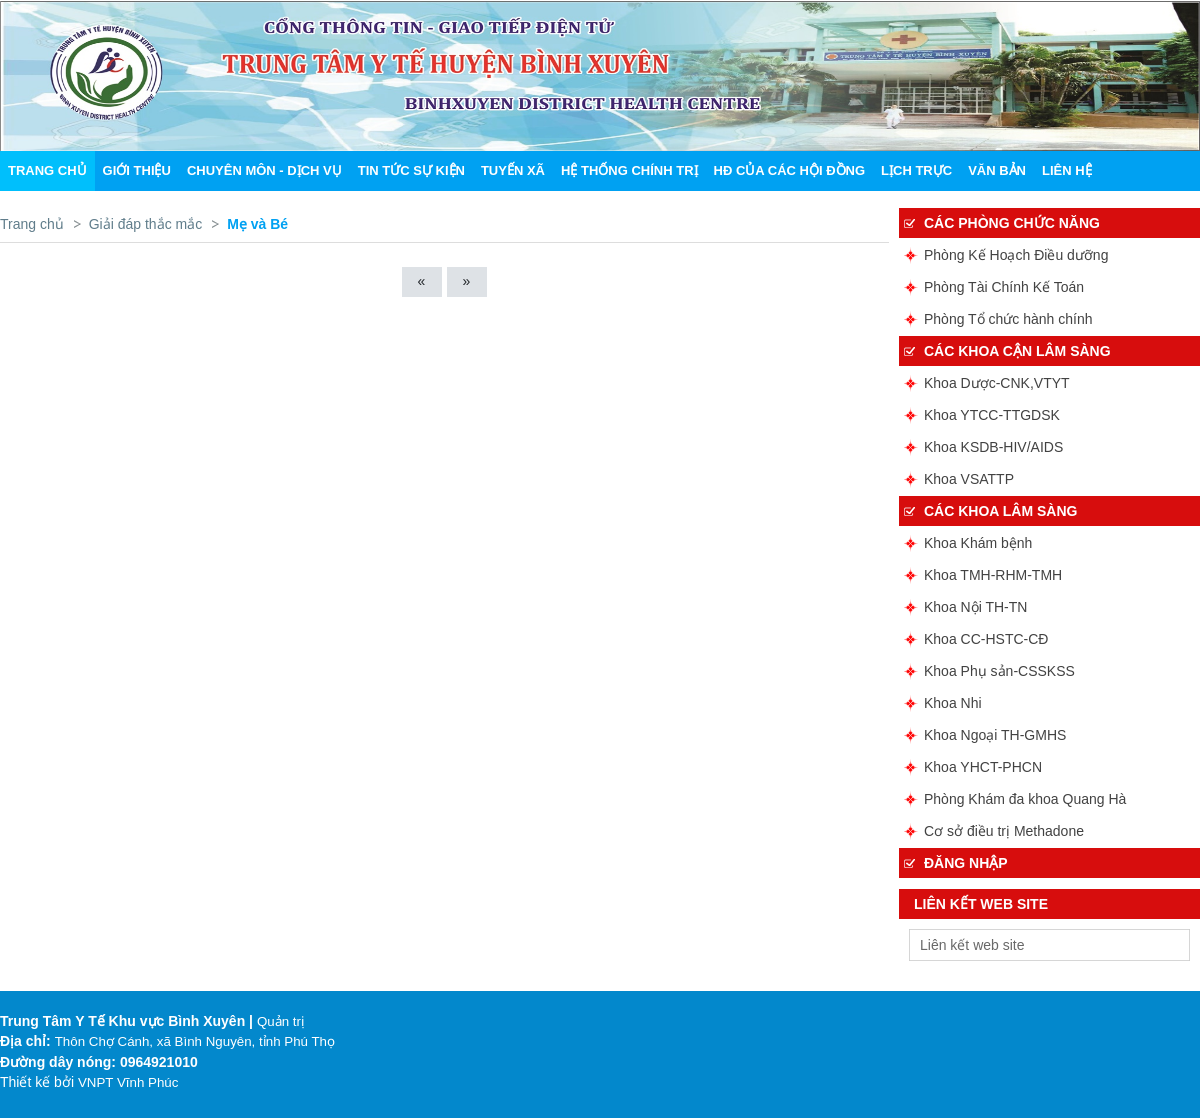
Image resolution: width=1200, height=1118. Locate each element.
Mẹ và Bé (257, 224)
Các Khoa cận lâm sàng (1017, 351)
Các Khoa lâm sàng (1000, 511)
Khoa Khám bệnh (978, 543)
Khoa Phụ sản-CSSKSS (999, 671)
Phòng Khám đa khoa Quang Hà (1025, 799)
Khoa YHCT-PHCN (983, 767)
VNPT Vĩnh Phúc (128, 1082)
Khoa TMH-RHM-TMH (993, 575)
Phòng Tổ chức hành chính (1008, 319)
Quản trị (280, 1021)
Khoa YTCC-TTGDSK (992, 415)
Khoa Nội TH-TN (975, 607)
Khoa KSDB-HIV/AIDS (993, 447)
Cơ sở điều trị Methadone (1004, 831)
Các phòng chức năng (1012, 223)
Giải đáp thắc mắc (145, 224)
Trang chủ (32, 224)
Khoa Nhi (953, 703)
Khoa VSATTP (969, 479)
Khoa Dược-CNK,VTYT (997, 383)
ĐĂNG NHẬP (966, 863)
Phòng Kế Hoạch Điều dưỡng (1016, 255)
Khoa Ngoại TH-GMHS (995, 735)
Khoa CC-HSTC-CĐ (986, 639)
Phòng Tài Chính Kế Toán (1004, 287)
